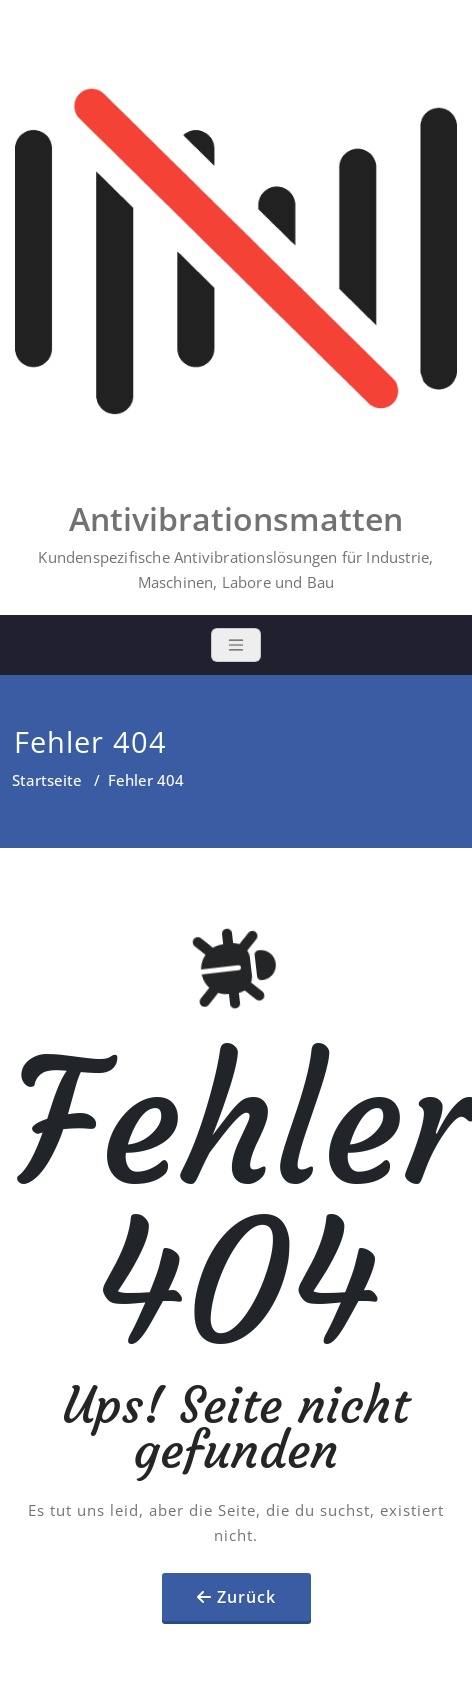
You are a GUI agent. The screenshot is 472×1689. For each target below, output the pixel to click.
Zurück (246, 1597)
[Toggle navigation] (236, 645)
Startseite (47, 780)
